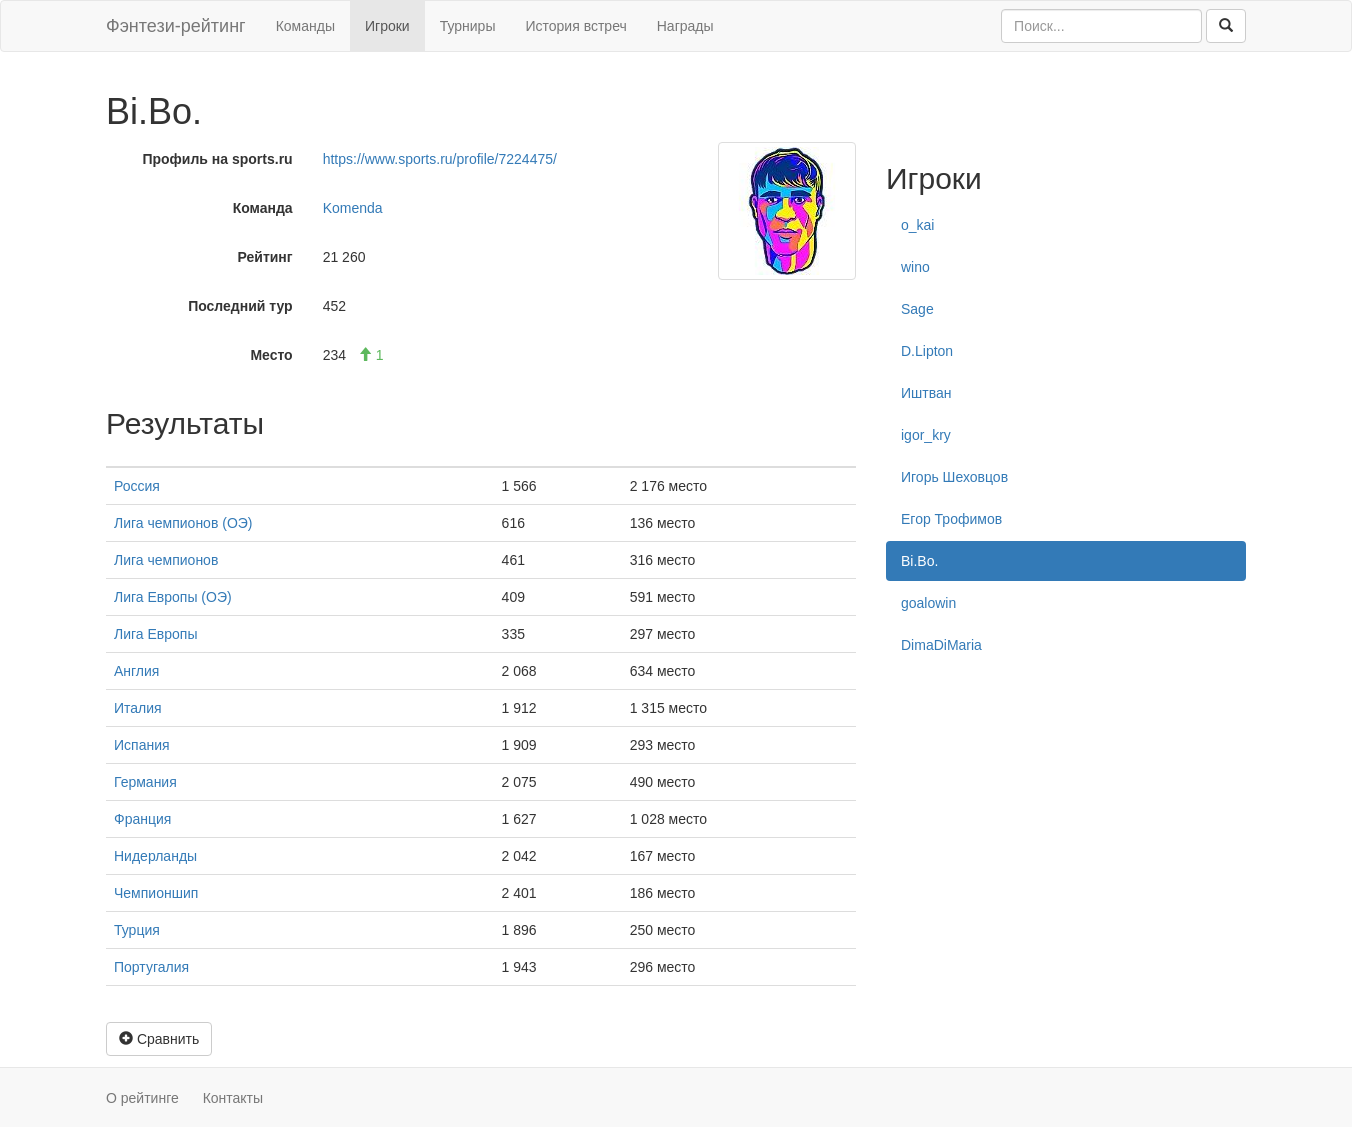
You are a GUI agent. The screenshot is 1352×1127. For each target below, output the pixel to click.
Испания (142, 745)
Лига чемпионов (166, 560)
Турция (137, 930)
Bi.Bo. (919, 561)
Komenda (353, 208)
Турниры (468, 26)
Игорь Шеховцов (954, 477)
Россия (137, 486)
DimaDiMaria (941, 645)
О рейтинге (142, 1098)
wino (915, 267)
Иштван (926, 393)
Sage (917, 309)
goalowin (928, 603)
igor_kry (926, 435)
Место (271, 355)
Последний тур (240, 306)
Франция (142, 819)
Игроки (387, 26)
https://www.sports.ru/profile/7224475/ (440, 159)
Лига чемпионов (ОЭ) (183, 523)
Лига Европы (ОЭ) (173, 597)
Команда (263, 208)
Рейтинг (265, 257)
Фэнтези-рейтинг (176, 26)
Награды (685, 26)
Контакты (233, 1098)
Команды (305, 26)
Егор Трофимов (951, 519)
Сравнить (159, 1039)
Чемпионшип (156, 893)
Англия (136, 671)
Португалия (151, 967)
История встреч (575, 26)
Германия (145, 782)
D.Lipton (927, 351)
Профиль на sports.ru (217, 159)
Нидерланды (155, 856)
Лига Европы (155, 634)
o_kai (917, 225)
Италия (138, 708)
